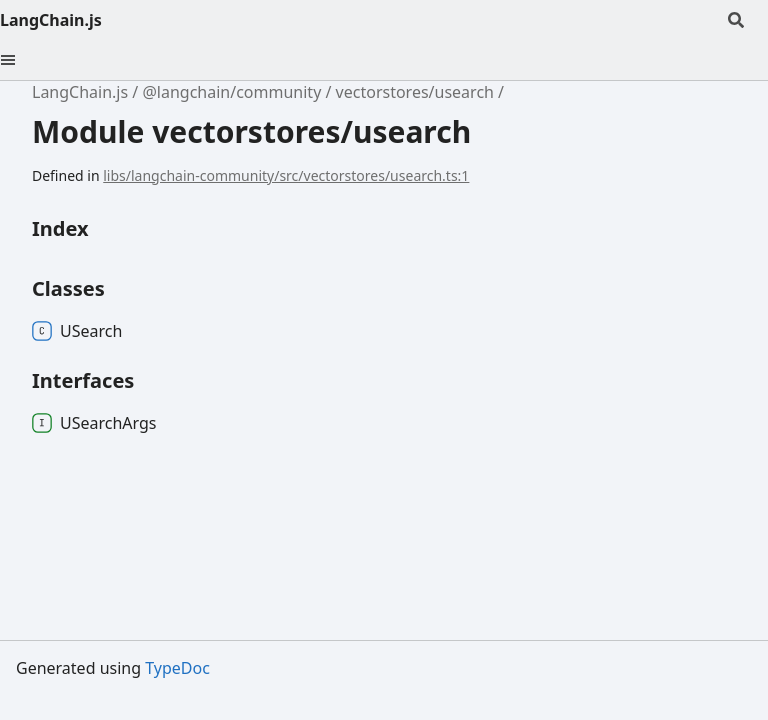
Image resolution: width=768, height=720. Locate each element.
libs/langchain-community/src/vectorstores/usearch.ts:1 (286, 175)
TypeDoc (177, 668)
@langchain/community (231, 92)
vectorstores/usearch (415, 92)
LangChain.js (51, 20)
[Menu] (20, 60)
